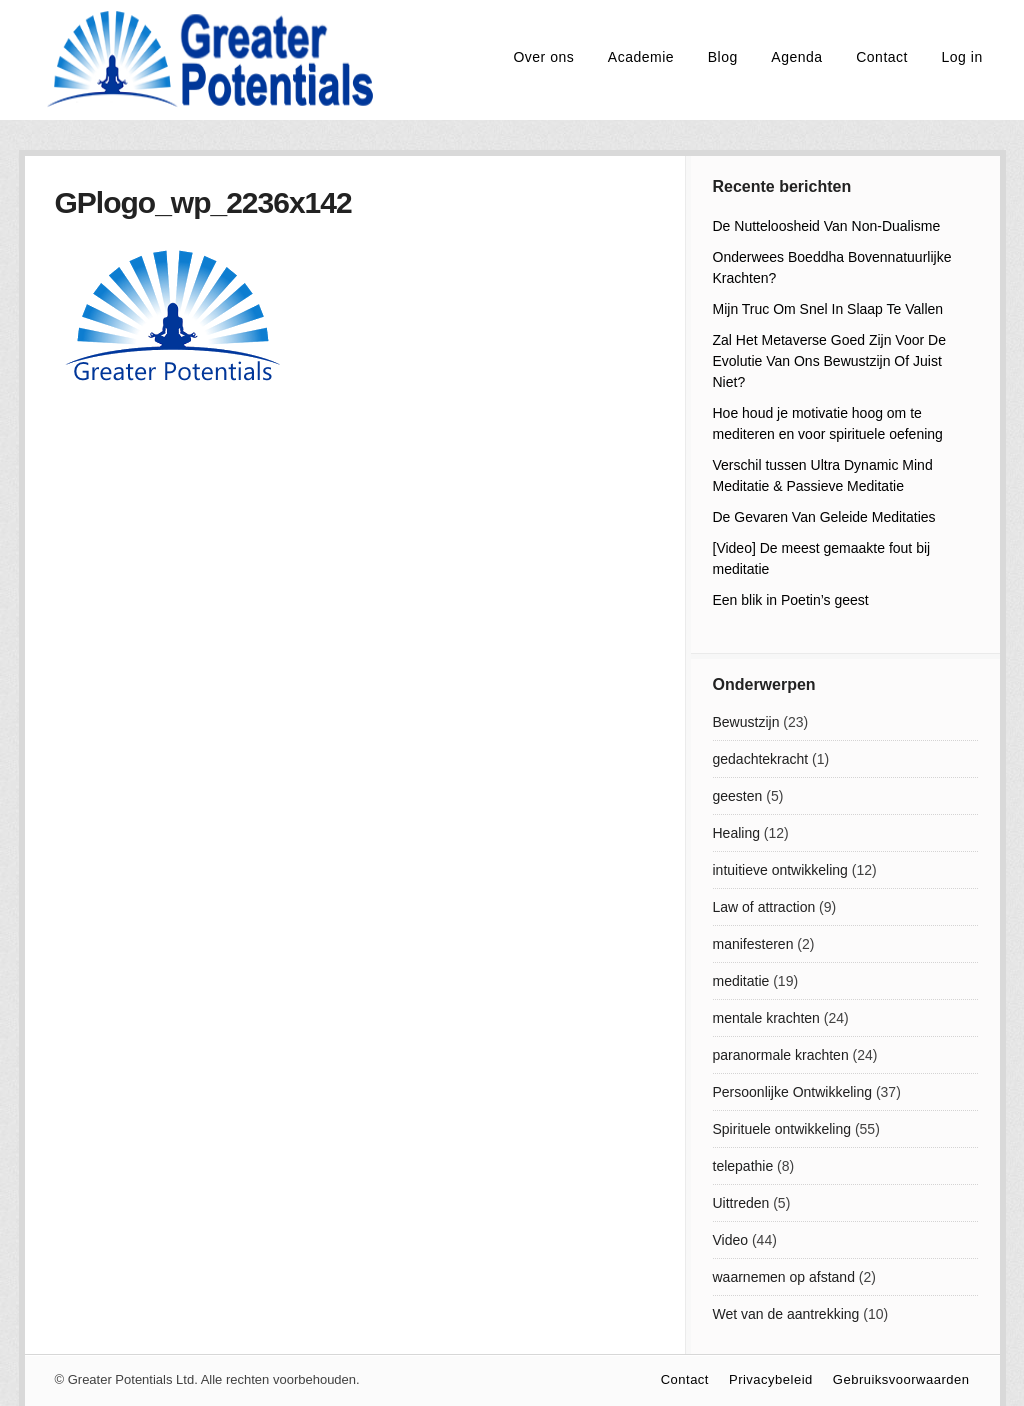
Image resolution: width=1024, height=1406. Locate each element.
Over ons (543, 57)
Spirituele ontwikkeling (782, 1129)
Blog (723, 57)
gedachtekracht (761, 759)
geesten (738, 796)
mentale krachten (766, 1018)
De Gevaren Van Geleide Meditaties (824, 517)
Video (731, 1240)
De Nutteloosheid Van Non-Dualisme (827, 226)
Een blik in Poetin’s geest (791, 600)
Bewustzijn (746, 722)
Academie (641, 57)
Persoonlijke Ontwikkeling (793, 1092)
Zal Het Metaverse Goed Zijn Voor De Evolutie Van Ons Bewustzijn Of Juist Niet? (829, 361)
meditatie (741, 981)
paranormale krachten (781, 1055)
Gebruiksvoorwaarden (901, 1379)
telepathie (743, 1166)
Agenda (796, 57)
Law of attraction (764, 907)
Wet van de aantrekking (786, 1314)
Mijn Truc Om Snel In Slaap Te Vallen (828, 309)
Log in (962, 57)
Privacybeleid (771, 1379)
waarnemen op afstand (784, 1277)
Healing (736, 833)
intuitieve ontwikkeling (780, 870)
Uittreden (741, 1203)
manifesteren (753, 944)
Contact (882, 57)
